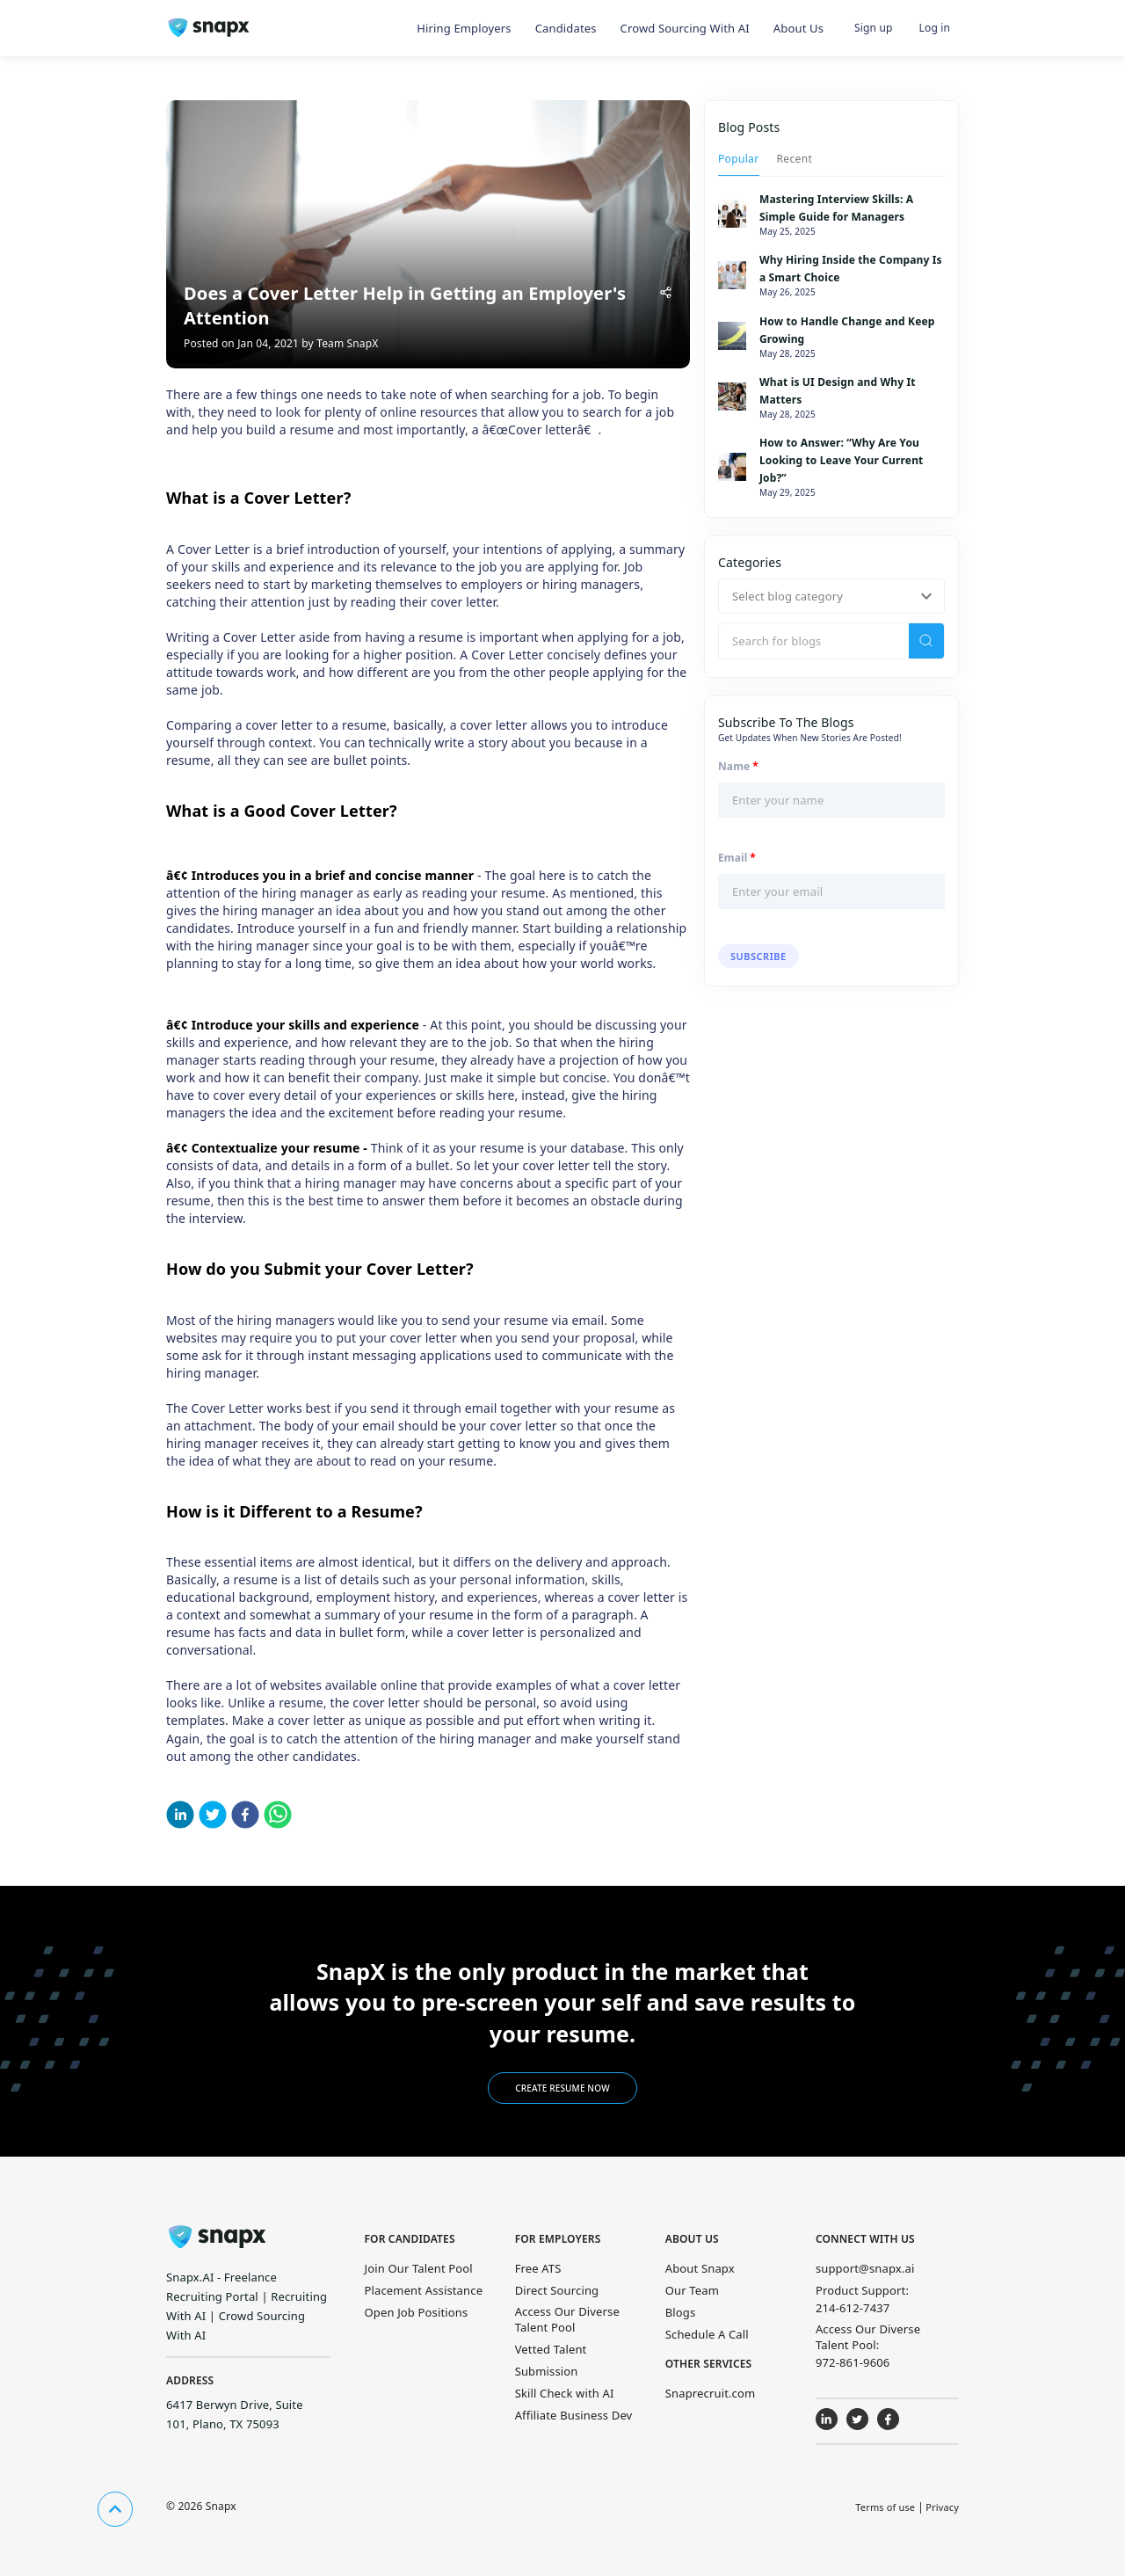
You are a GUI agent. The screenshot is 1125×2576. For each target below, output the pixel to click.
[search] (926, 641)
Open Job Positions (416, 2312)
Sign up (873, 27)
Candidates (566, 28)
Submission (546, 2371)
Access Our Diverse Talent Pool (567, 2319)
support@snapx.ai (865, 2268)
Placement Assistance (424, 2290)
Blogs (680, 2312)
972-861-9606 (853, 2362)
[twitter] (213, 1817)
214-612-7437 (853, 2308)
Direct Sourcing (557, 2290)
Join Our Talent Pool (419, 2268)
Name (738, 766)
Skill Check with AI (564, 2393)
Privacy (942, 2507)
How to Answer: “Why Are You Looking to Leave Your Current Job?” (841, 460)
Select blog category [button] (787, 596)
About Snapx (700, 2268)
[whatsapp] (278, 1817)
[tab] (738, 158)
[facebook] (245, 1817)
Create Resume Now (562, 2088)
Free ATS (538, 2268)
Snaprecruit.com (710, 2393)
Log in (934, 27)
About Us (798, 28)
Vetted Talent (551, 2349)
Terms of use (885, 2507)
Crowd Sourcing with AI (685, 28)
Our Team (692, 2290)
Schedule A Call (707, 2334)
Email (737, 858)
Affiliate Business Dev (574, 2415)
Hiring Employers (464, 28)
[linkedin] (180, 1817)
